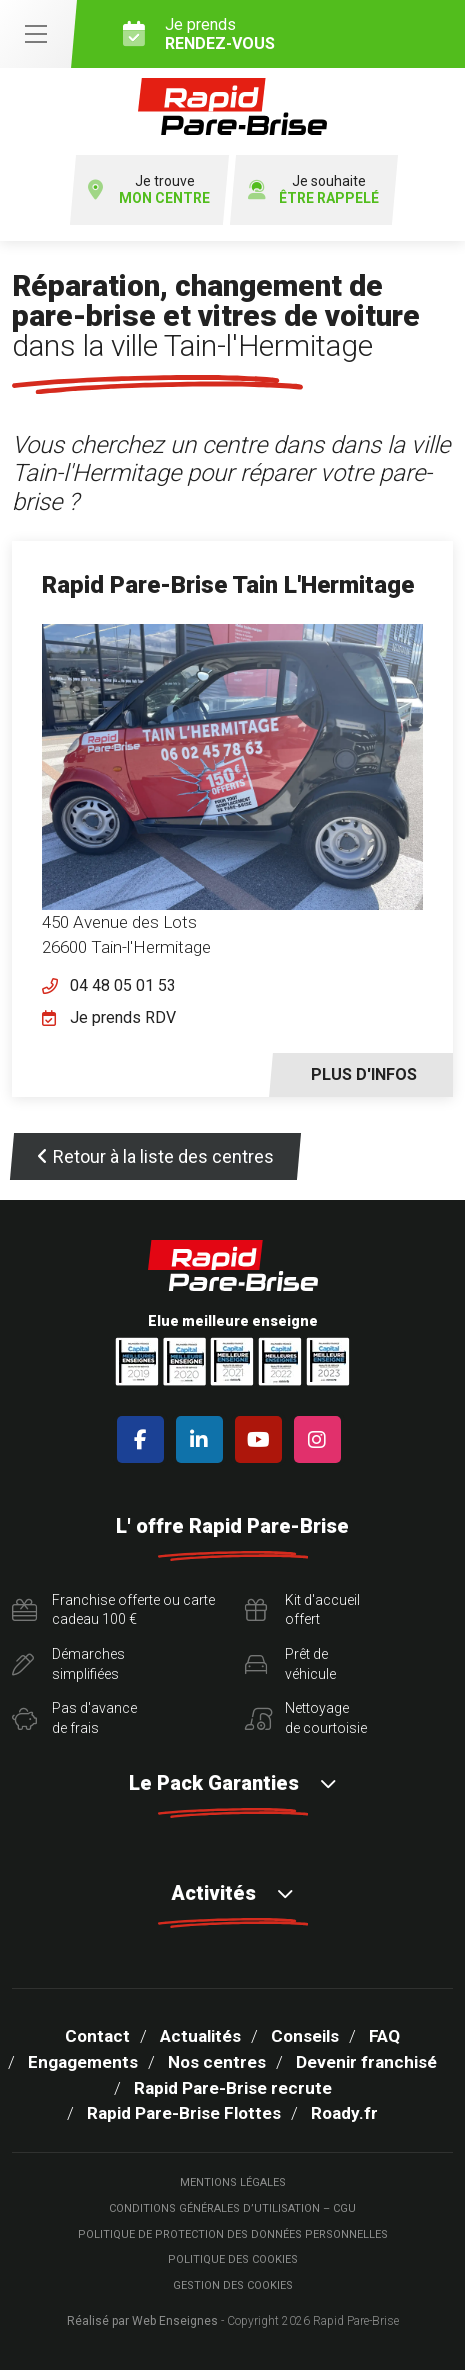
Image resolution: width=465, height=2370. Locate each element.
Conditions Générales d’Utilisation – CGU (232, 2208)
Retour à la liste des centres (155, 1156)
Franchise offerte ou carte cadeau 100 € (113, 1610)
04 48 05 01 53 (123, 985)
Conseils (305, 2036)
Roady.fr (344, 2113)
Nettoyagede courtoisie (306, 1718)
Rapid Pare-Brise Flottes (184, 2113)
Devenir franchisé (366, 2062)
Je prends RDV (123, 1017)
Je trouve (149, 190)
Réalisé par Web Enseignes (142, 2321)
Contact (97, 2036)
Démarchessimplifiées (68, 1664)
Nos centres (217, 2062)
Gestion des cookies (233, 2285)
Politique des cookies (233, 2259)
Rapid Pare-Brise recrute (233, 2088)
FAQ (384, 2036)
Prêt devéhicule (290, 1664)
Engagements (83, 2062)
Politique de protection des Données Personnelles (233, 2234)
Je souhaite (313, 190)
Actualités (200, 2036)
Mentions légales (233, 2182)
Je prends (286, 34)
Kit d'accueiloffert (302, 1610)
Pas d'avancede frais (74, 1718)
